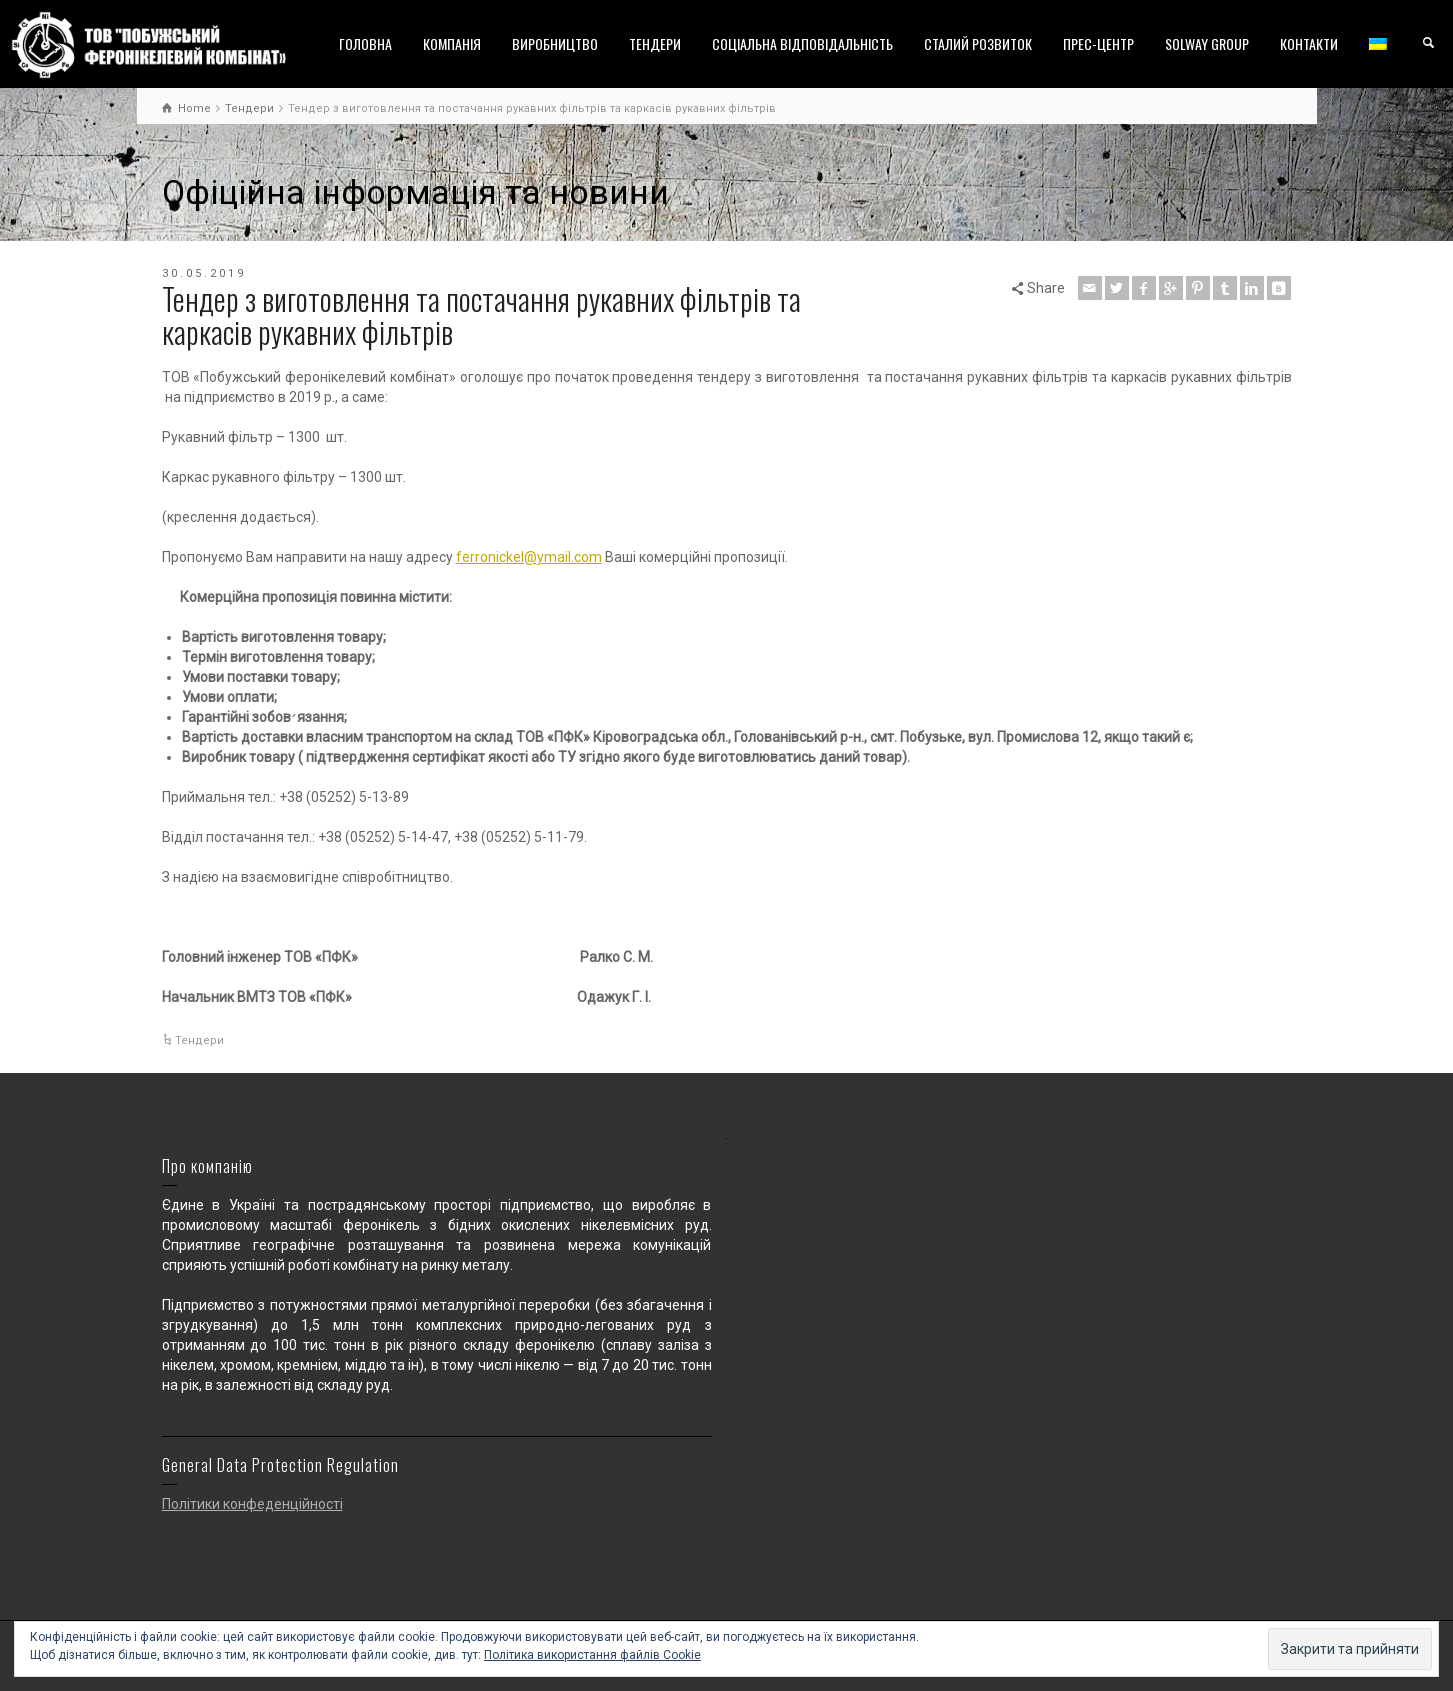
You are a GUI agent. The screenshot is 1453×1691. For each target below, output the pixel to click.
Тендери (199, 1040)
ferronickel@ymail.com (529, 557)
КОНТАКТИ (1309, 43)
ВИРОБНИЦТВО (555, 43)
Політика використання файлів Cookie (592, 1655)
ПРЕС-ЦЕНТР (1098, 43)
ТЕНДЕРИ (655, 43)
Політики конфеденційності (252, 1504)
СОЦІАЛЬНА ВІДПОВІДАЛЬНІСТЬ (802, 43)
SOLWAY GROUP (1207, 43)
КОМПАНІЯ (452, 43)
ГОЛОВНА (365, 43)
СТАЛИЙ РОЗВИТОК (978, 43)
